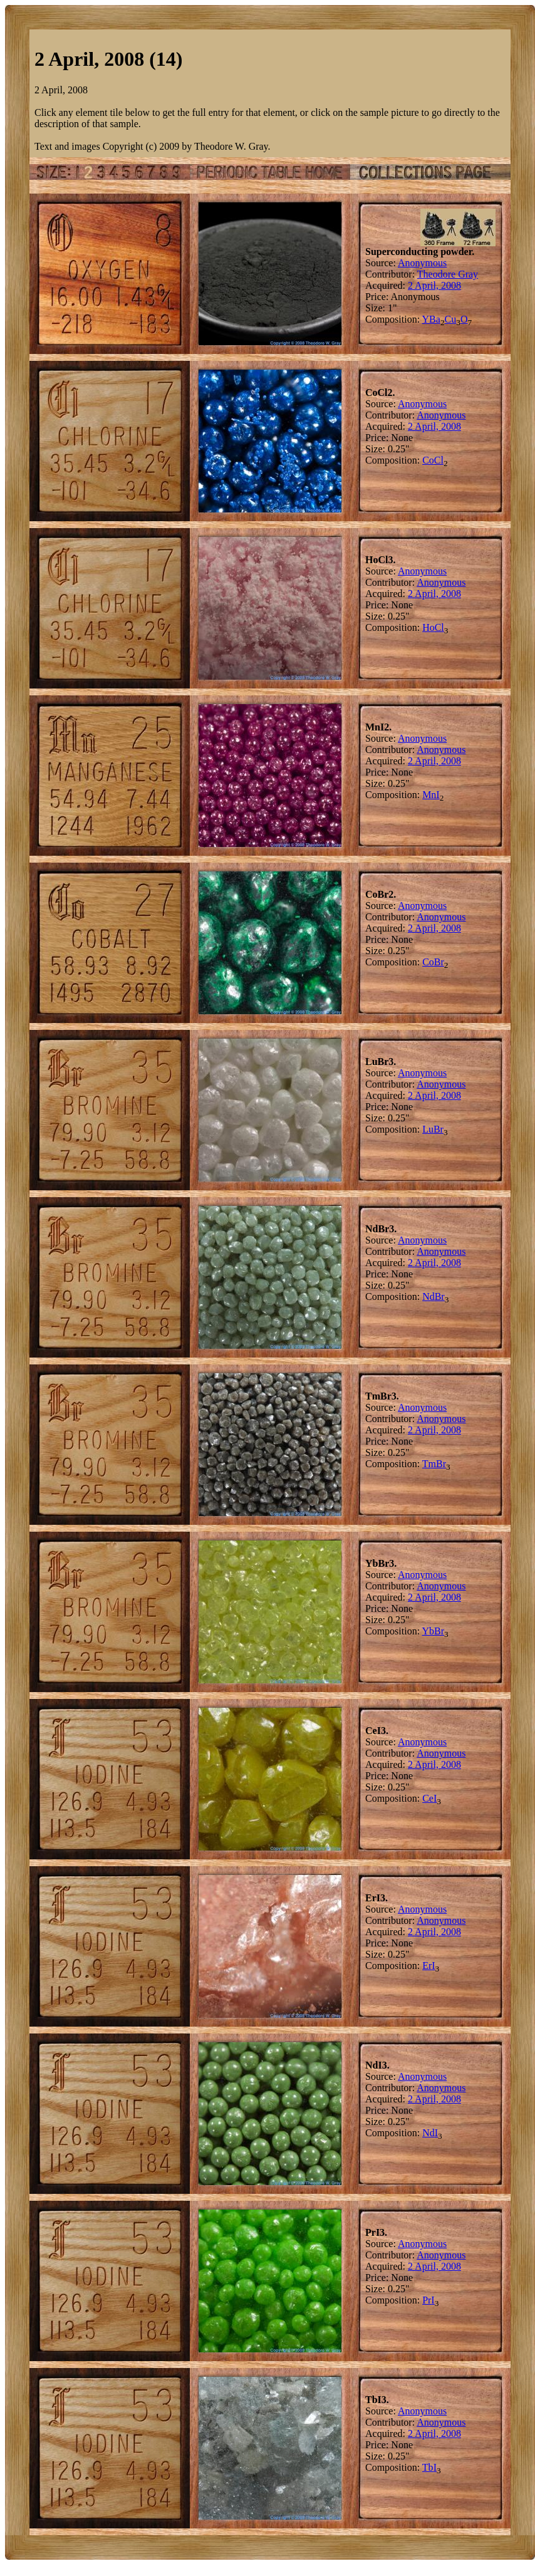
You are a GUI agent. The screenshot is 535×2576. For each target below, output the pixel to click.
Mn (429, 794)
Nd (428, 1296)
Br (439, 962)
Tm (429, 1463)
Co (428, 460)
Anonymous (422, 262)
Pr (426, 2300)
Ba (434, 319)
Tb (428, 2467)
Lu (428, 1129)
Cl (439, 460)
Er (427, 1965)
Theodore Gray (447, 274)
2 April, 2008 (434, 285)
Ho (428, 627)
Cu (451, 319)
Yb (428, 1631)
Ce (428, 1798)
